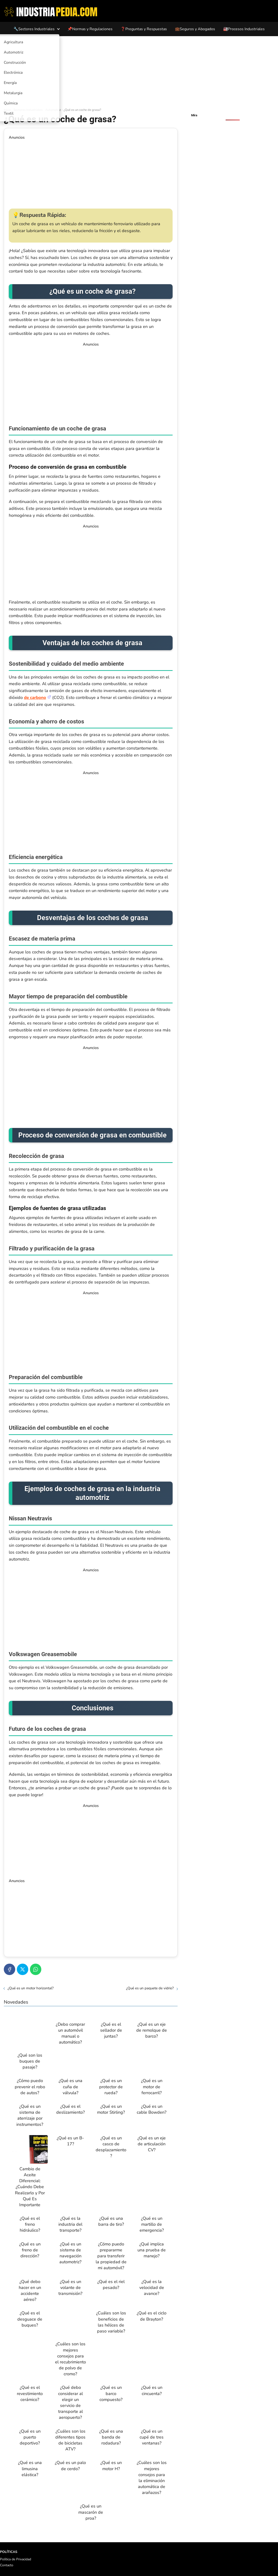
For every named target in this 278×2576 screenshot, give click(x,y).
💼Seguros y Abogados (195, 29)
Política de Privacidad (15, 2559)
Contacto (6, 2565)
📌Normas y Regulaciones (90, 29)
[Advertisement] (139, 72)
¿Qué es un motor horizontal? (31, 1988)
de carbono (37, 697)
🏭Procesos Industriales (244, 29)
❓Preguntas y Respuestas (144, 29)
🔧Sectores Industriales (34, 29)
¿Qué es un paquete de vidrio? (150, 1988)
